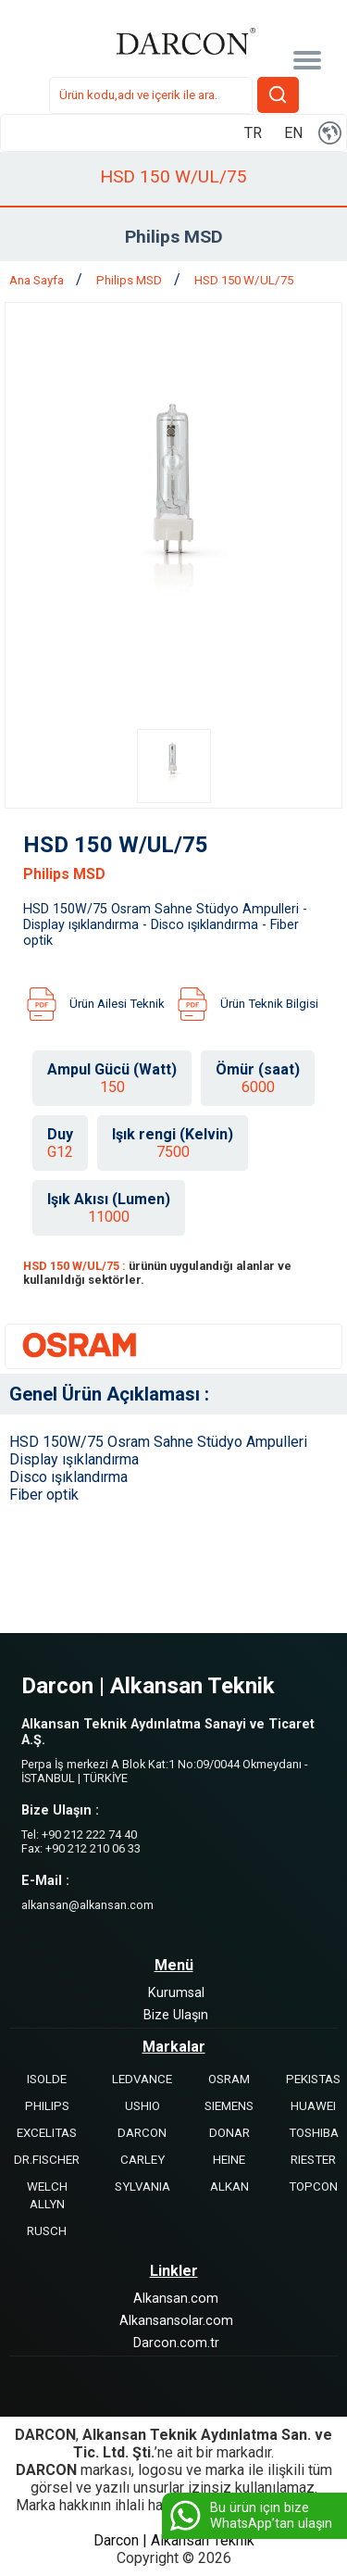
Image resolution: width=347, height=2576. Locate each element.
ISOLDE (47, 2079)
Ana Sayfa (38, 280)
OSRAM (229, 2079)
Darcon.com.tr (176, 2343)
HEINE (229, 2160)
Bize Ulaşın (175, 2015)
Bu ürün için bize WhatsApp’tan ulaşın (249, 2515)
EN (293, 133)
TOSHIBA (314, 2133)
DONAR (229, 2133)
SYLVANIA (142, 2186)
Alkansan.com (175, 2298)
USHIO (142, 2106)
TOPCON (313, 2186)
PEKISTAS (313, 2079)
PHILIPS (47, 2106)
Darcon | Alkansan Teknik (173, 2540)
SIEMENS (229, 2106)
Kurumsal (176, 1993)
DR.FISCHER (47, 2160)
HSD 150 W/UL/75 (243, 280)
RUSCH (47, 2231)
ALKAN (229, 2186)
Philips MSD (130, 280)
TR (253, 133)
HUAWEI (313, 2106)
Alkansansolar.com (176, 2321)
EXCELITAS (47, 2133)
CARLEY (142, 2160)
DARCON (142, 2133)
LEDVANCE (142, 2079)
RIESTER (313, 2160)
